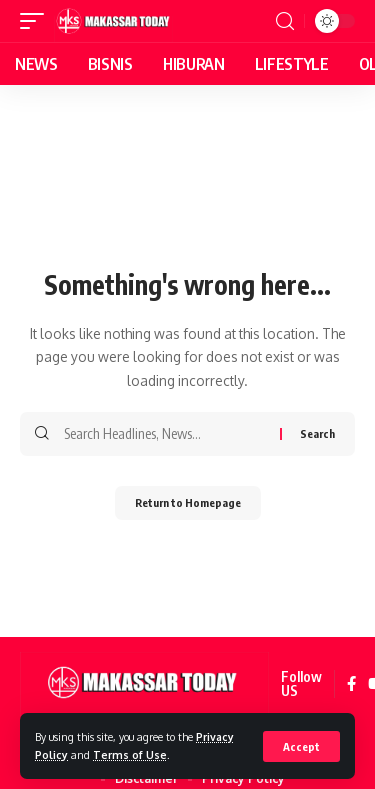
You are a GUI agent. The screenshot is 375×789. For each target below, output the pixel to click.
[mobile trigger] (37, 21)
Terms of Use (130, 754)
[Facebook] (351, 685)
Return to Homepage (188, 502)
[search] (285, 21)
